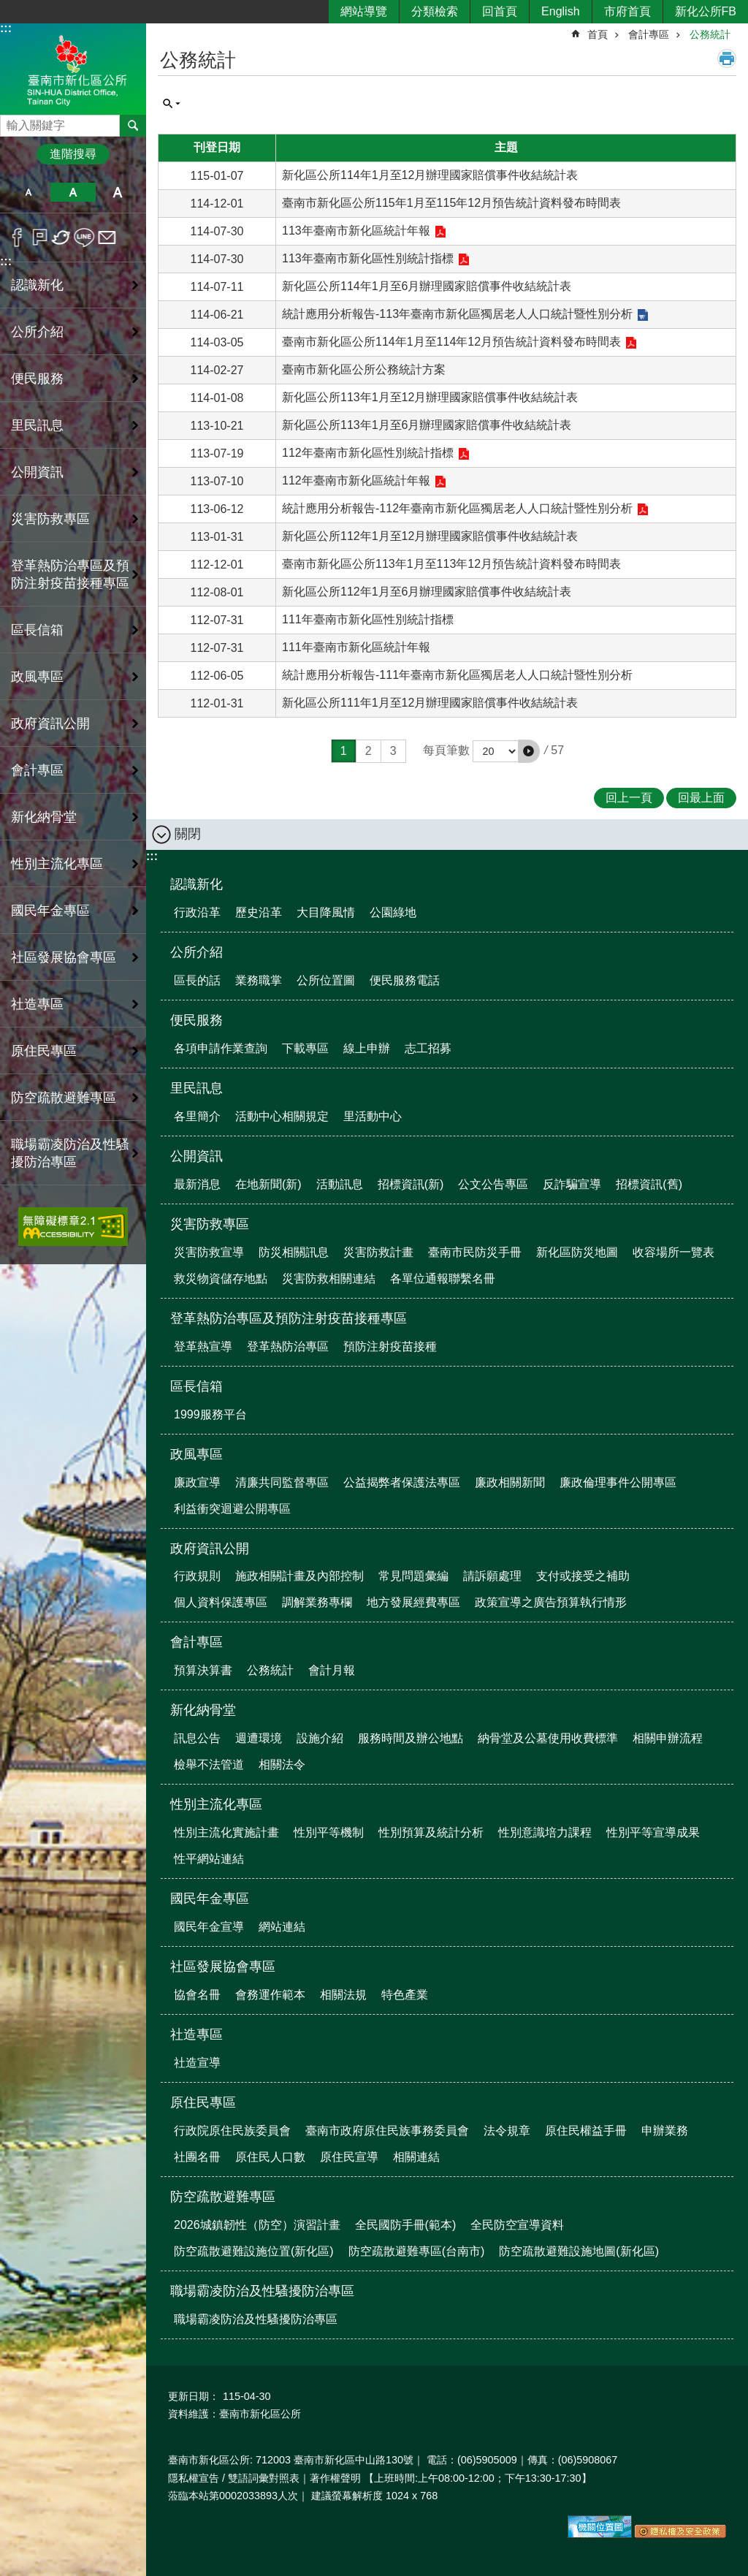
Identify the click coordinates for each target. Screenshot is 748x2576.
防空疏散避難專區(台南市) (416, 2251)
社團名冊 (197, 2157)
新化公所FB (705, 11)
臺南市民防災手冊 (475, 1252)
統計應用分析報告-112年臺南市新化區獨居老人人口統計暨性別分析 (457, 508)
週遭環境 (258, 1738)
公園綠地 (393, 912)
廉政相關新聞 (510, 1482)
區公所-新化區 (73, 68)
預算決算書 (203, 1670)
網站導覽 (363, 11)
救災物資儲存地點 (220, 1278)
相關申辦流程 (668, 1738)
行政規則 (197, 1576)
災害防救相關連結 (328, 1278)
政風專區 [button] (37, 676)
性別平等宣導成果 (653, 1832)
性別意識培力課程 (545, 1832)
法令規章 (507, 2130)
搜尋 (11, 121)
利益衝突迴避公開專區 (232, 1508)
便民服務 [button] (37, 378)
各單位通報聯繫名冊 (442, 1278)
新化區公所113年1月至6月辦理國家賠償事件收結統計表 (427, 425)
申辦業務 (664, 2130)
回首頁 (499, 11)
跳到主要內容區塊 (7, 7)
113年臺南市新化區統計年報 (356, 230)
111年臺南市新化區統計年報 (356, 647)
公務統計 (710, 34)
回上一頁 (629, 797)
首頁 (597, 34)
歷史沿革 (258, 912)
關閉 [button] (188, 834)
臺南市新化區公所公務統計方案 (364, 369)
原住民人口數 (270, 2157)
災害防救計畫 (378, 1252)
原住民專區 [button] (44, 1051)
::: (6, 28)
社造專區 (196, 2034)
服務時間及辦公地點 (410, 1738)
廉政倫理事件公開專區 (618, 1482)
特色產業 (404, 1994)
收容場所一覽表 (673, 1252)
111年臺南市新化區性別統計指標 (368, 619)
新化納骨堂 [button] (44, 817)
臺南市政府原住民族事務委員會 (387, 2130)
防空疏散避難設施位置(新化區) (254, 2251)
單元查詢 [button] (172, 104)
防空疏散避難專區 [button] (63, 1097)
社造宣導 (197, 2062)
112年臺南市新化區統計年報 (356, 480)
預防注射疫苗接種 (390, 1346)
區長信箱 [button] (37, 630)
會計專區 (648, 34)
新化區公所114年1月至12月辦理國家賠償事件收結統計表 (430, 175)
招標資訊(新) (411, 1184)
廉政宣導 (197, 1482)
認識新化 (196, 884)
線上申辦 (366, 1048)
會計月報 (331, 1670)
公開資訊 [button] (37, 472)
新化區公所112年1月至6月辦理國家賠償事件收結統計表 (427, 591)
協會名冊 (197, 1994)
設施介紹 (320, 1738)
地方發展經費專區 (413, 1602)
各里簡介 (197, 1116)
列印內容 (726, 58)
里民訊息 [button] (37, 425)
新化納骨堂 (203, 1710)
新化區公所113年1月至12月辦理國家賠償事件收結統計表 (430, 397)
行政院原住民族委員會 (232, 2130)
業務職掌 (258, 980)
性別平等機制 (329, 1832)
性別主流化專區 (216, 1804)
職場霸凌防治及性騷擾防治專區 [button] (70, 1153)
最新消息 (197, 1184)
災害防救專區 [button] (50, 519)
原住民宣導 (349, 2157)
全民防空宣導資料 (517, 2225)
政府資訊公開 (209, 1548)
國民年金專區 (209, 1898)
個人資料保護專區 (220, 1602)
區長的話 (197, 980)
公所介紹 (196, 952)
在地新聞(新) (268, 1184)
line (84, 237)
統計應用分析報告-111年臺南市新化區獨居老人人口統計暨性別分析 (457, 675)
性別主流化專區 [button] (57, 863)
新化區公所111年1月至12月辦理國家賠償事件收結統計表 (430, 702)
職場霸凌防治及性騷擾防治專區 (262, 2291)
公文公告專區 (493, 1184)
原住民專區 (203, 2102)
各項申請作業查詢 (220, 1048)
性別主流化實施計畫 (226, 1832)
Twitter (61, 237)
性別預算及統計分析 (431, 1832)
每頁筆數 (446, 750)
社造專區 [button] (37, 1004)
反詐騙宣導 (572, 1184)
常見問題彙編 (413, 1576)
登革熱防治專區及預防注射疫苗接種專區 (288, 1318)
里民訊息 (196, 1088)
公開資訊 (196, 1156)
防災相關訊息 (294, 1252)
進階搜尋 (73, 154)
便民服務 (196, 1020)
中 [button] (72, 192)
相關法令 (282, 1764)
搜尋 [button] (133, 126)
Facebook (17, 237)
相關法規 (343, 1994)
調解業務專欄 (317, 1602)
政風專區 (196, 1454)
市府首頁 (627, 11)
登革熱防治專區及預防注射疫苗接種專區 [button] (70, 574)
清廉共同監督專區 (282, 1482)
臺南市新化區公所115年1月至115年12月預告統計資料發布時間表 (451, 203)
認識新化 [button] (37, 285)
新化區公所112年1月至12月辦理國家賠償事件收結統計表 (430, 536)
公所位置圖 (326, 980)
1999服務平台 (210, 1414)
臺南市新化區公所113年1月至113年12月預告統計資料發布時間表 (451, 564)
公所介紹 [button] (37, 331)
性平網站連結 (209, 1859)
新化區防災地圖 (577, 1252)
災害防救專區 (209, 1224)
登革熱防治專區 (288, 1346)
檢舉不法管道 (209, 1764)
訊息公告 (197, 1738)
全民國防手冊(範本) (406, 2225)
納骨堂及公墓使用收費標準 (548, 1738)
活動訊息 (339, 1184)
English (560, 11)
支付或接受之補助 (583, 1576)
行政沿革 (197, 912)
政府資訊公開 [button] (50, 723)
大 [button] (118, 192)
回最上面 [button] (701, 797)
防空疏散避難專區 (222, 2196)
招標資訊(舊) (649, 1184)
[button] (529, 751)
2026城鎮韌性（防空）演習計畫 (257, 2225)
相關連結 (416, 2157)
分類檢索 (434, 11)
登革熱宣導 (203, 1346)
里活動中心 (372, 1116)
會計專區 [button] (37, 770)
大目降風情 (326, 912)
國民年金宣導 (209, 1926)
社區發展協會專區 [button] (63, 957)
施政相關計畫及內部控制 (299, 1576)
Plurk (39, 237)
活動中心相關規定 (282, 1116)
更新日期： (193, 2396)
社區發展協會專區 (222, 1966)
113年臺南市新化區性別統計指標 (368, 258)
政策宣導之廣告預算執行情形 (551, 1602)
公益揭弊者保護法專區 (401, 1482)
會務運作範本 (270, 1994)
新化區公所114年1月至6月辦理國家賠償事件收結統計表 (427, 286)
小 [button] (28, 192)
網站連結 (282, 1926)
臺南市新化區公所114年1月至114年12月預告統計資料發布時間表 (451, 341)
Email (107, 237)
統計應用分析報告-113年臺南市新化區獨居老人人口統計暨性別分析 (457, 314)
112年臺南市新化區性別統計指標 (368, 453)
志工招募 (428, 1048)
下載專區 (305, 1048)
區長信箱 (196, 1386)
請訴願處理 (492, 1576)
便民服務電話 (405, 980)
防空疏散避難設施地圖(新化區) (579, 2251)
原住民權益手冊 (586, 2130)
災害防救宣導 (209, 1252)
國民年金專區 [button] (50, 910)
